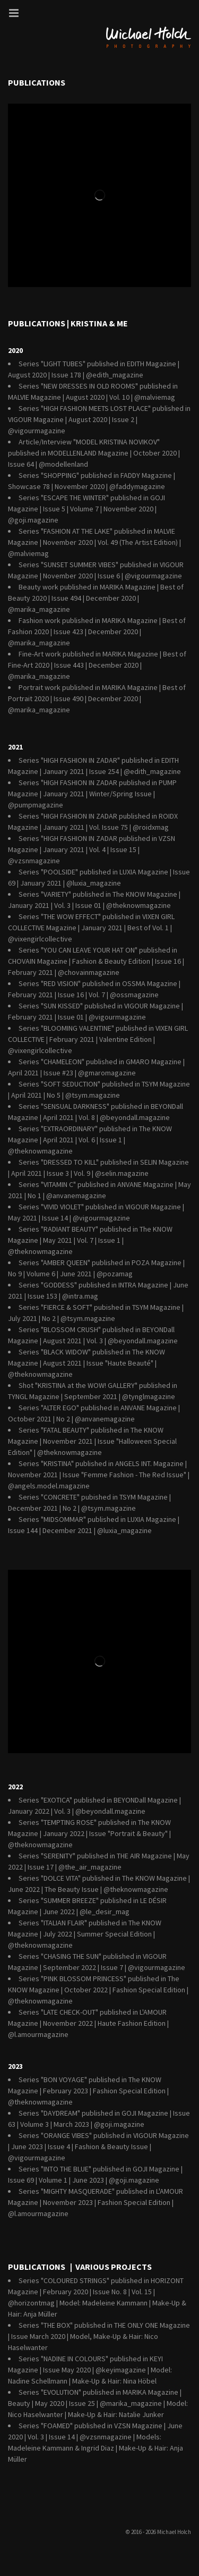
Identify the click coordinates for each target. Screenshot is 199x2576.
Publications (36, 82)
